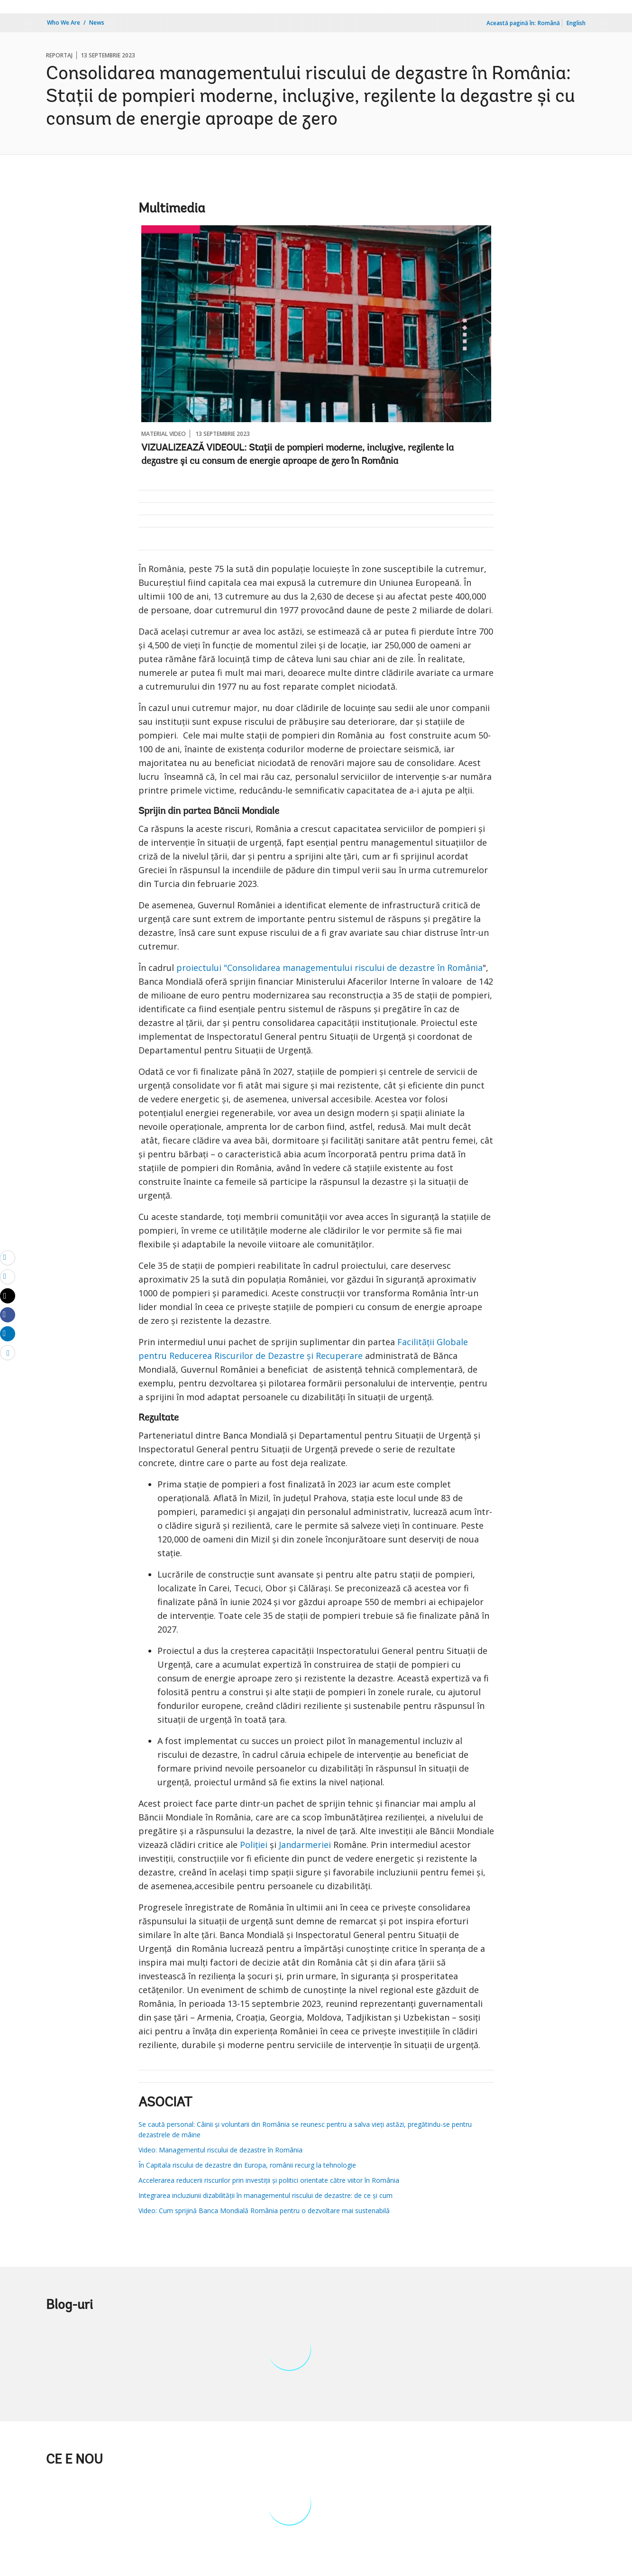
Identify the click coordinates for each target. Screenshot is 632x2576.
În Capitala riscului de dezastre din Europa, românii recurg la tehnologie (247, 2165)
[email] (7, 1257)
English (576, 23)
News (96, 22)
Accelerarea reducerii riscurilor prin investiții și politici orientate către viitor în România (268, 2180)
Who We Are (63, 22)
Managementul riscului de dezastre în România (229, 2149)
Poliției (253, 1844)
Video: (147, 2149)
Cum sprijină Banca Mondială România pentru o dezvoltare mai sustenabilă (273, 2210)
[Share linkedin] (7, 1333)
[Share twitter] (7, 1296)
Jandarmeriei (305, 1844)
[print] (7, 1276)
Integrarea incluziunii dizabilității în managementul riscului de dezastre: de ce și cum (265, 2195)
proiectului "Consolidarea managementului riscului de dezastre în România (329, 967)
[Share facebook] (7, 1314)
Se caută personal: (166, 2124)
